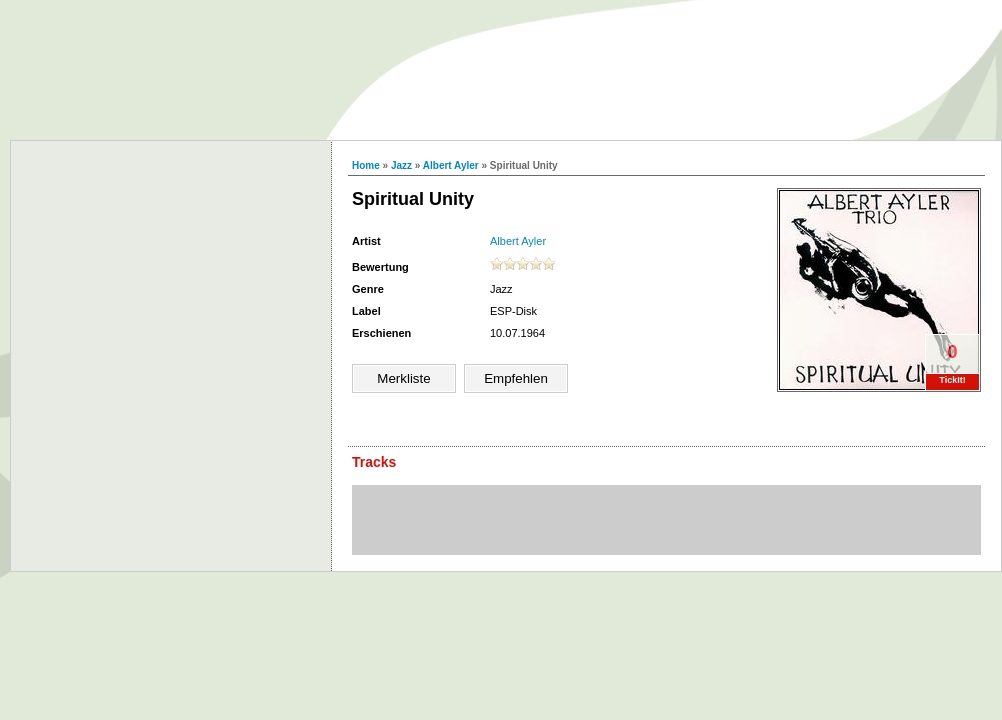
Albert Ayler (451, 165)
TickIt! (952, 380)
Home (366, 165)
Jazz (401, 165)
